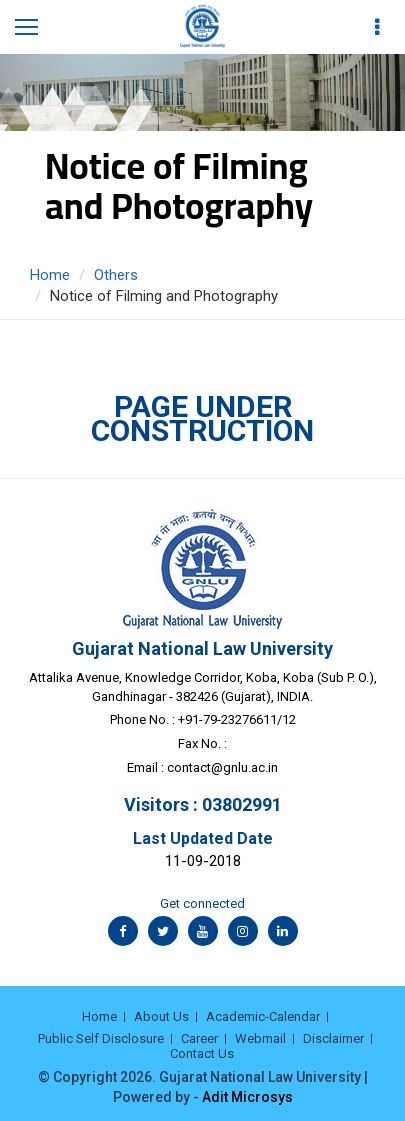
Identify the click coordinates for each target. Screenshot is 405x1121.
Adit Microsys (247, 1097)
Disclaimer (333, 1038)
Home (50, 275)
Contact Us (202, 1053)
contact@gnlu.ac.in (222, 767)
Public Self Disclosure (101, 1038)
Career (199, 1038)
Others (116, 275)
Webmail (260, 1038)
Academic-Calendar (263, 1016)
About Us (161, 1016)
